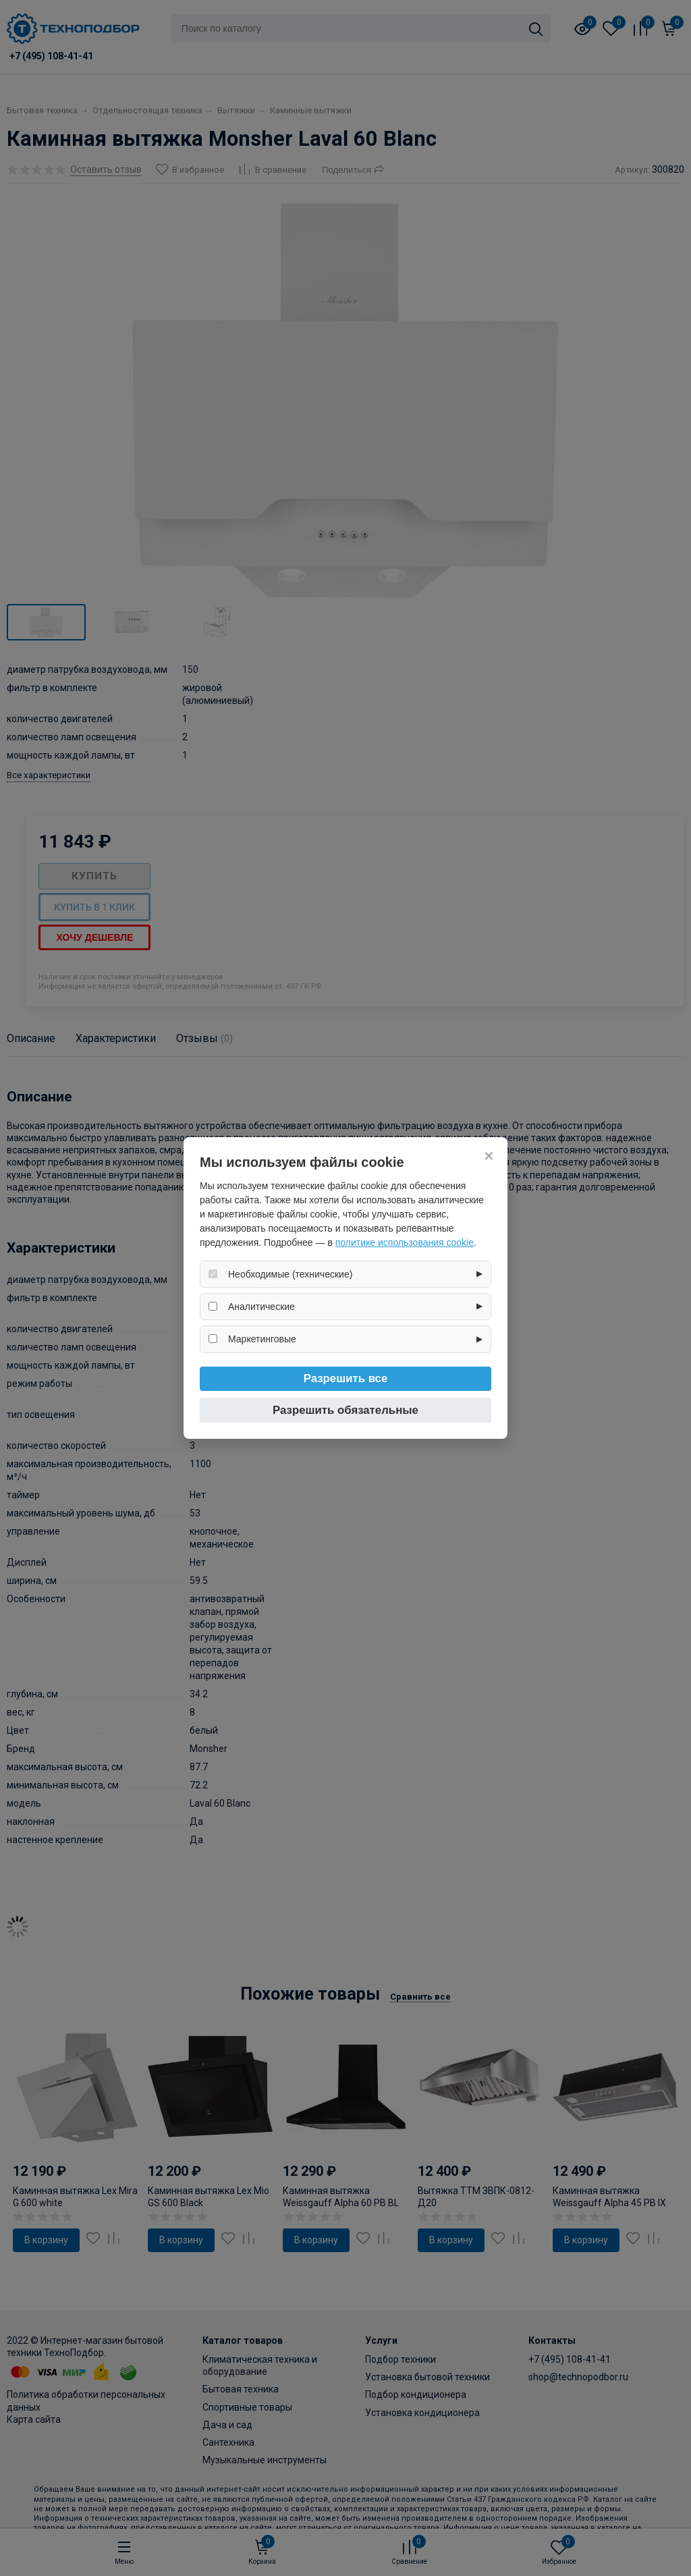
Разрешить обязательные (345, 1410)
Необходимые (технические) (290, 1274)
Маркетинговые (262, 1339)
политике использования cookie (404, 1242)
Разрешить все (346, 1378)
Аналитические (261, 1306)
